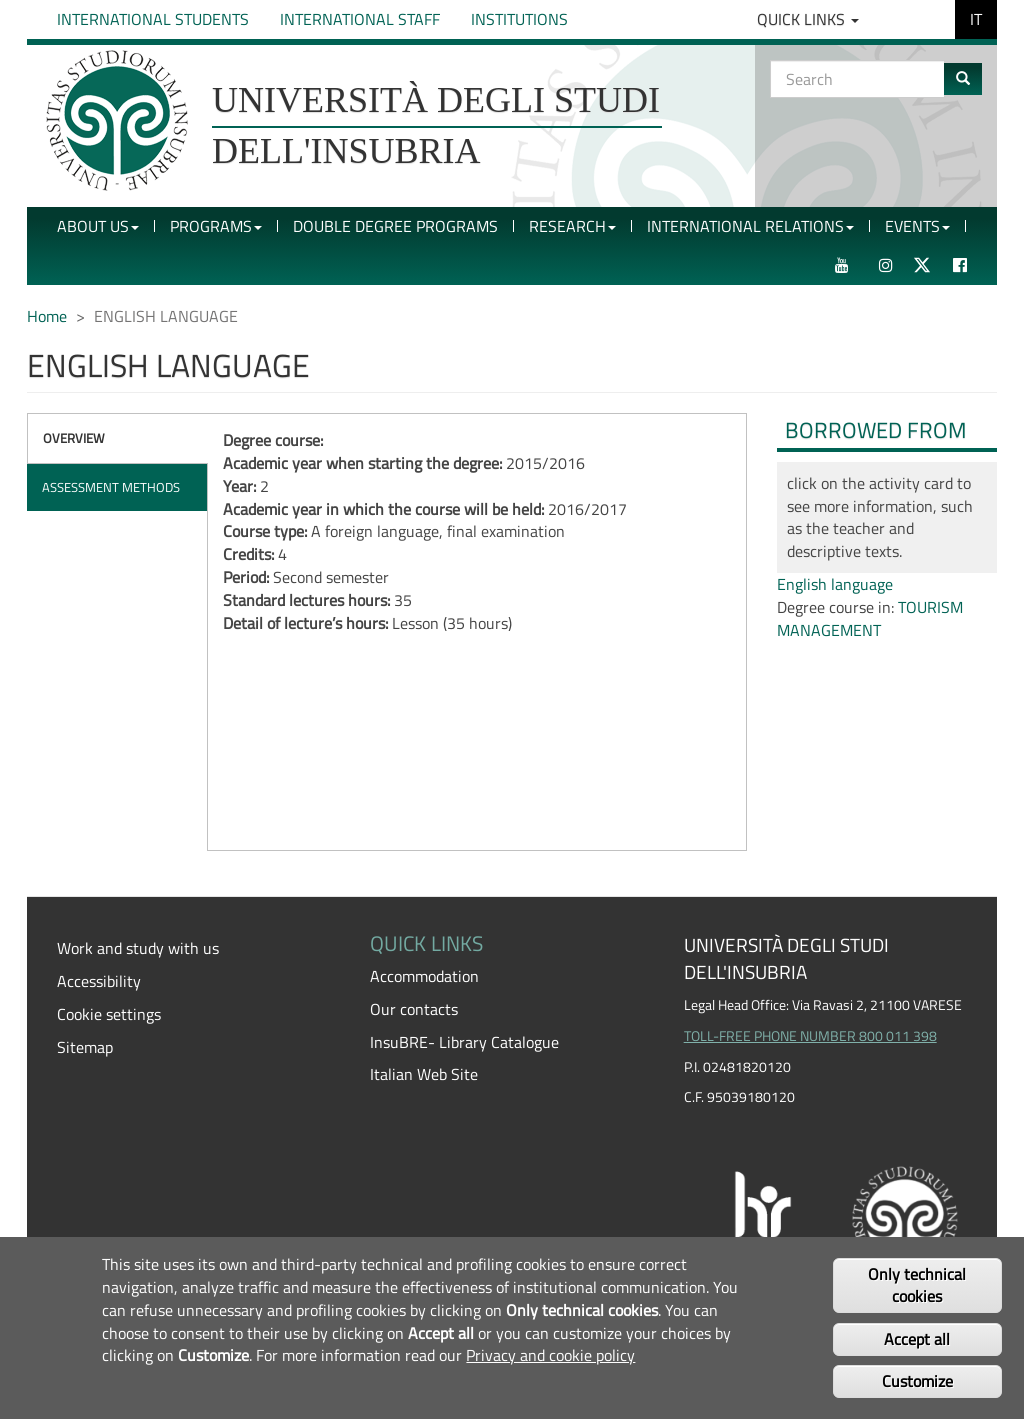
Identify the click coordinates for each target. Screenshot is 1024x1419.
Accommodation (424, 976)
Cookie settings (109, 1014)
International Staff (360, 19)
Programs (216, 226)
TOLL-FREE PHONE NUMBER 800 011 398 (810, 1036)
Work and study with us (138, 948)
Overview (74, 438)
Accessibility (99, 981)
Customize (917, 1381)
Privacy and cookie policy (550, 1355)
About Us (98, 226)
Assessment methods (111, 487)
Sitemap (85, 1047)
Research (572, 226)
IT (976, 19)
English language (835, 584)
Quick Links (808, 19)
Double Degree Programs (395, 226)
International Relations (750, 226)
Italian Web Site (424, 1074)
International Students (153, 19)
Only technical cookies (917, 1285)
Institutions (519, 19)
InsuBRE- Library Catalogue (464, 1042)
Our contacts (414, 1009)
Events (917, 226)
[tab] (117, 438)
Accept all (917, 1339)
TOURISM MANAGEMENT (870, 618)
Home (47, 316)
